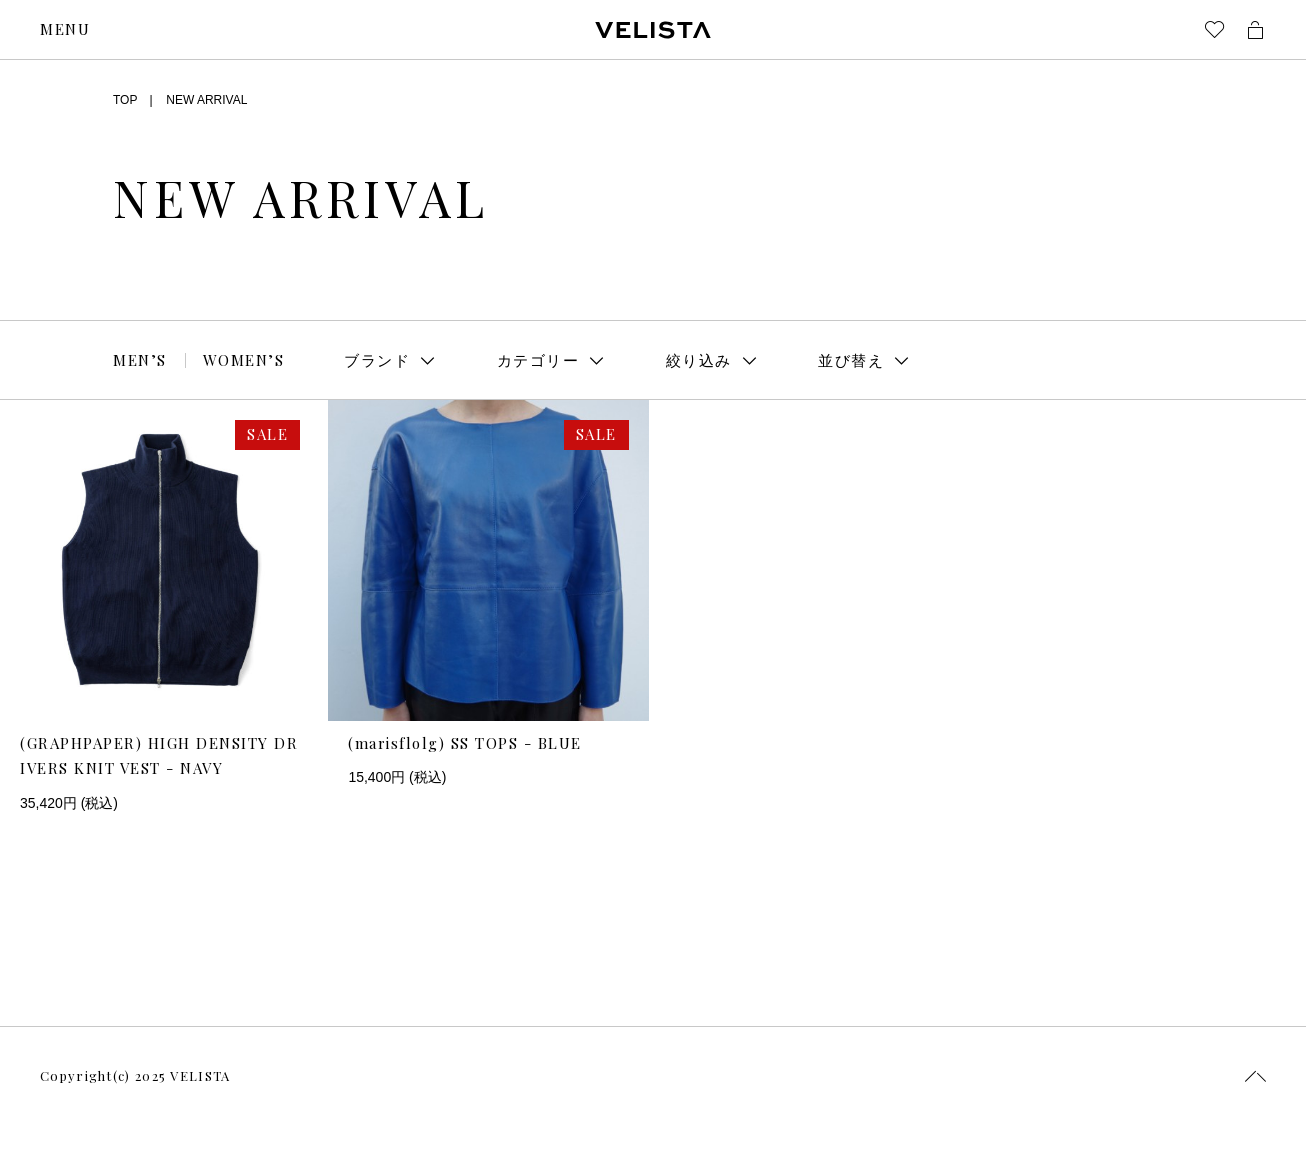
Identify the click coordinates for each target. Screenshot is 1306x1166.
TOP (125, 100)
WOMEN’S (244, 360)
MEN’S (140, 360)
